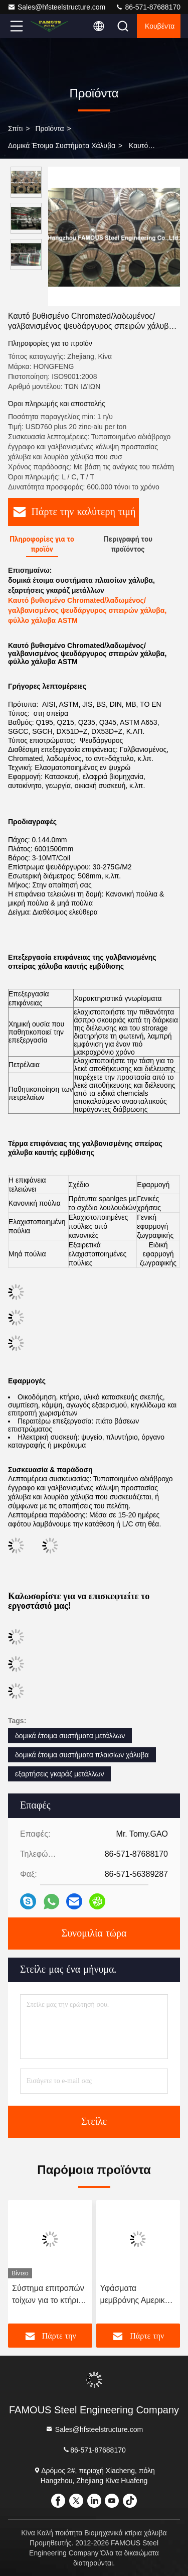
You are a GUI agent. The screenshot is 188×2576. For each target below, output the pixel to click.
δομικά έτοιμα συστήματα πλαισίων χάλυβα (82, 1755)
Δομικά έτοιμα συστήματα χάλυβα (61, 146)
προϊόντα (49, 128)
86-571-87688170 (147, 7)
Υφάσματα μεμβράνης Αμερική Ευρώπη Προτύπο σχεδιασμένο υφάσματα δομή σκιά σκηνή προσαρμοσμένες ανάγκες (137, 2295)
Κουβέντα (159, 26)
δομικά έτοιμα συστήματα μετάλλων (70, 1736)
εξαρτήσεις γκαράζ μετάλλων (59, 1774)
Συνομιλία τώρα (94, 1933)
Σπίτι (15, 128)
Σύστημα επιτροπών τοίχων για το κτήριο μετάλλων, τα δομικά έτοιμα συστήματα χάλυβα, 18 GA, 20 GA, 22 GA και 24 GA (50, 2295)
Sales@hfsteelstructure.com (56, 7)
